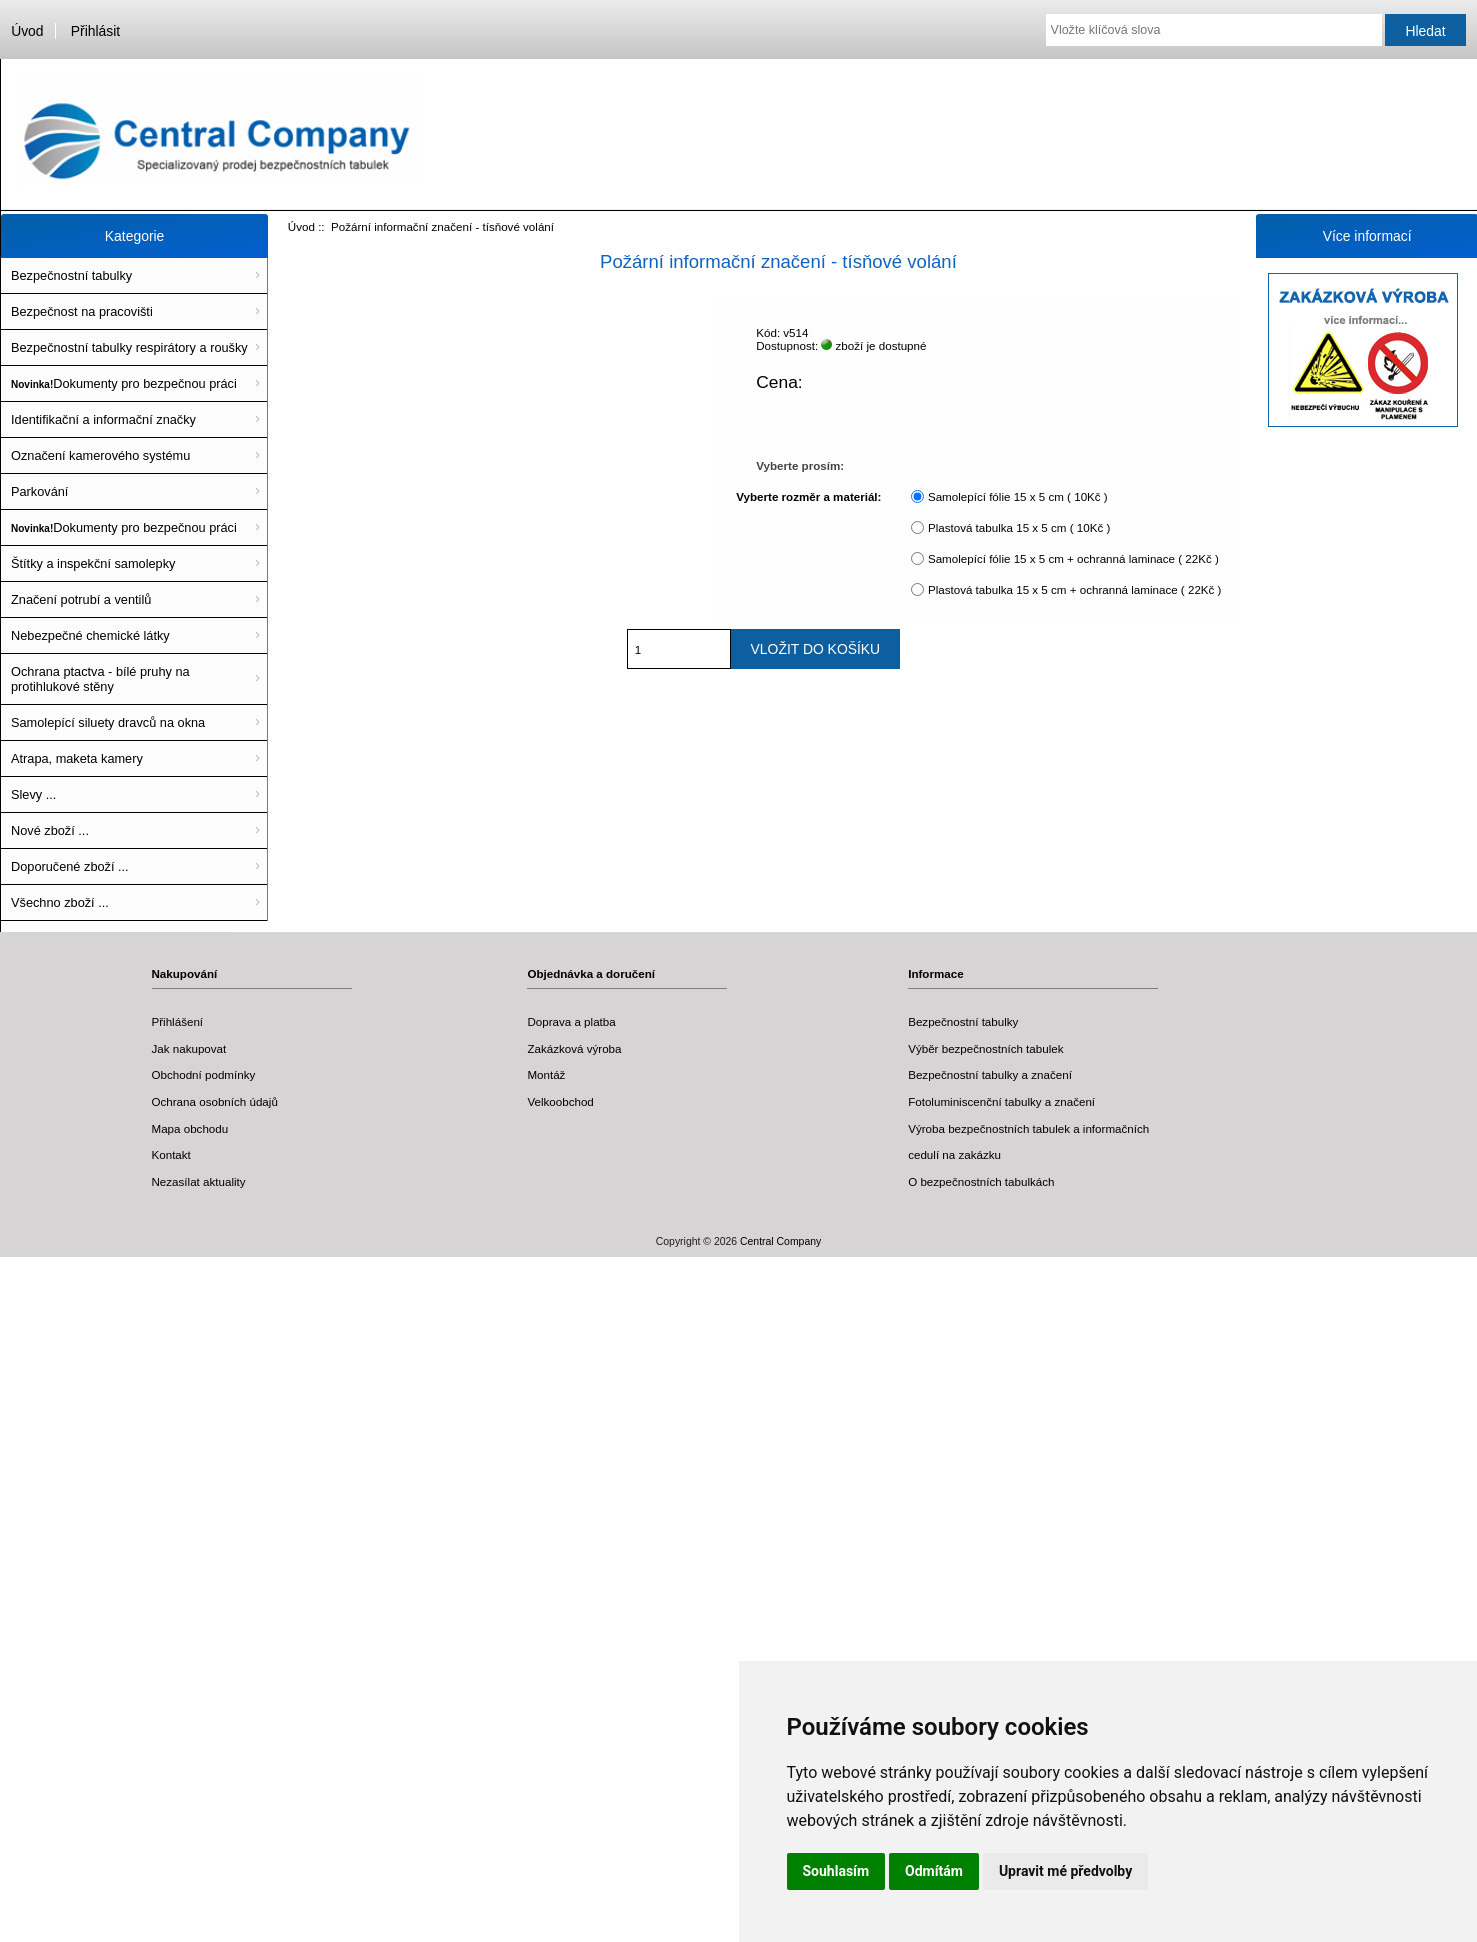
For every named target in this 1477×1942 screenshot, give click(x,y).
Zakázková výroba (574, 1048)
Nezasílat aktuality (199, 1181)
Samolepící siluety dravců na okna (108, 722)
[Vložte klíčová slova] (1214, 30)
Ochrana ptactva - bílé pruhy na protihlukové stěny (100, 679)
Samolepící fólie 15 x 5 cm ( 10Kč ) (1018, 496)
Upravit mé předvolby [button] (1065, 1871)
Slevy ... (33, 794)
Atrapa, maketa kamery (77, 758)
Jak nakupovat (189, 1048)
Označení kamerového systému (100, 455)
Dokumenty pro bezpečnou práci (124, 383)
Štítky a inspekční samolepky (93, 563)
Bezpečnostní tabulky (71, 275)
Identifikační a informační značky (103, 419)
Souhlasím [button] (836, 1871)
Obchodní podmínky (204, 1074)
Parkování (39, 491)
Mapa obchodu (190, 1128)
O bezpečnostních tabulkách (981, 1181)
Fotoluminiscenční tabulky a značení (1001, 1101)
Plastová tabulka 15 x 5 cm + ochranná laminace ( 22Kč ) (1075, 589)
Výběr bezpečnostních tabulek (985, 1048)
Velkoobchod (560, 1101)
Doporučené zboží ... (70, 866)
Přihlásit (95, 31)
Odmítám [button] (934, 1871)
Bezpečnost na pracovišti (82, 311)
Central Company (780, 1241)
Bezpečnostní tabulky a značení (990, 1074)
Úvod (27, 31)
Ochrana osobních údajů (215, 1101)
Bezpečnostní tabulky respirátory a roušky (129, 347)
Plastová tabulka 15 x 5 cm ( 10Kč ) (1019, 527)
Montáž (546, 1074)
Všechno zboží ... (60, 902)
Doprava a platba (571, 1021)
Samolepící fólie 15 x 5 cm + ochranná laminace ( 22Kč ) (1073, 558)
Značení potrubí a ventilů (81, 599)
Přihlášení (178, 1021)
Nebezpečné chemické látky (90, 635)
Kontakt (171, 1154)
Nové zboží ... (50, 830)
